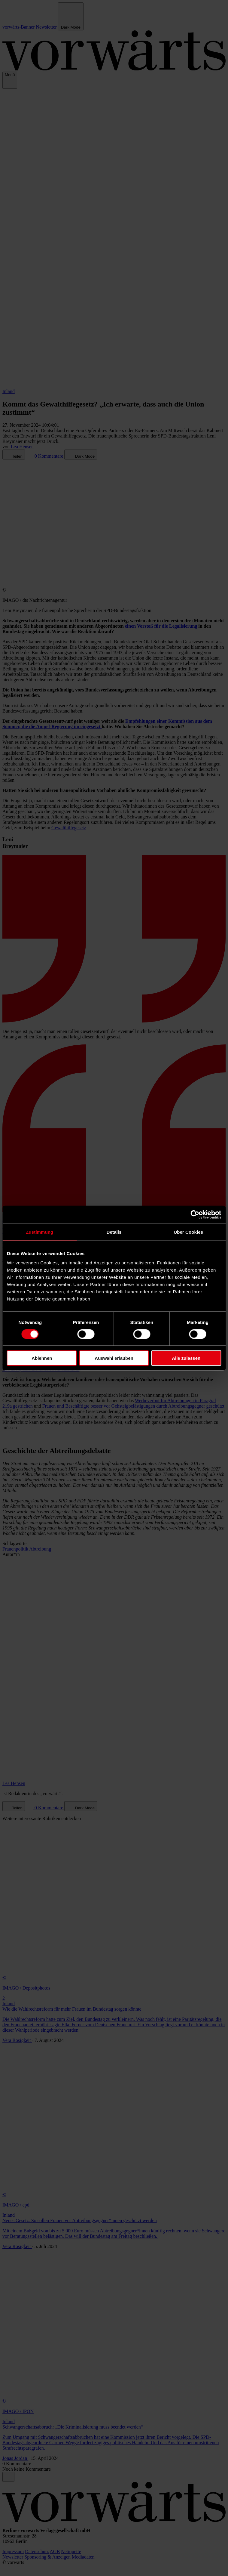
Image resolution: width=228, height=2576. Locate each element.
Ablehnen (42, 1358)
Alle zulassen (186, 1358)
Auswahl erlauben (114, 1358)
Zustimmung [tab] (39, 1231)
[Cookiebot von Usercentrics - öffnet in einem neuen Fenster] (195, 1214)
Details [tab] (114, 1231)
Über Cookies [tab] (188, 1231)
